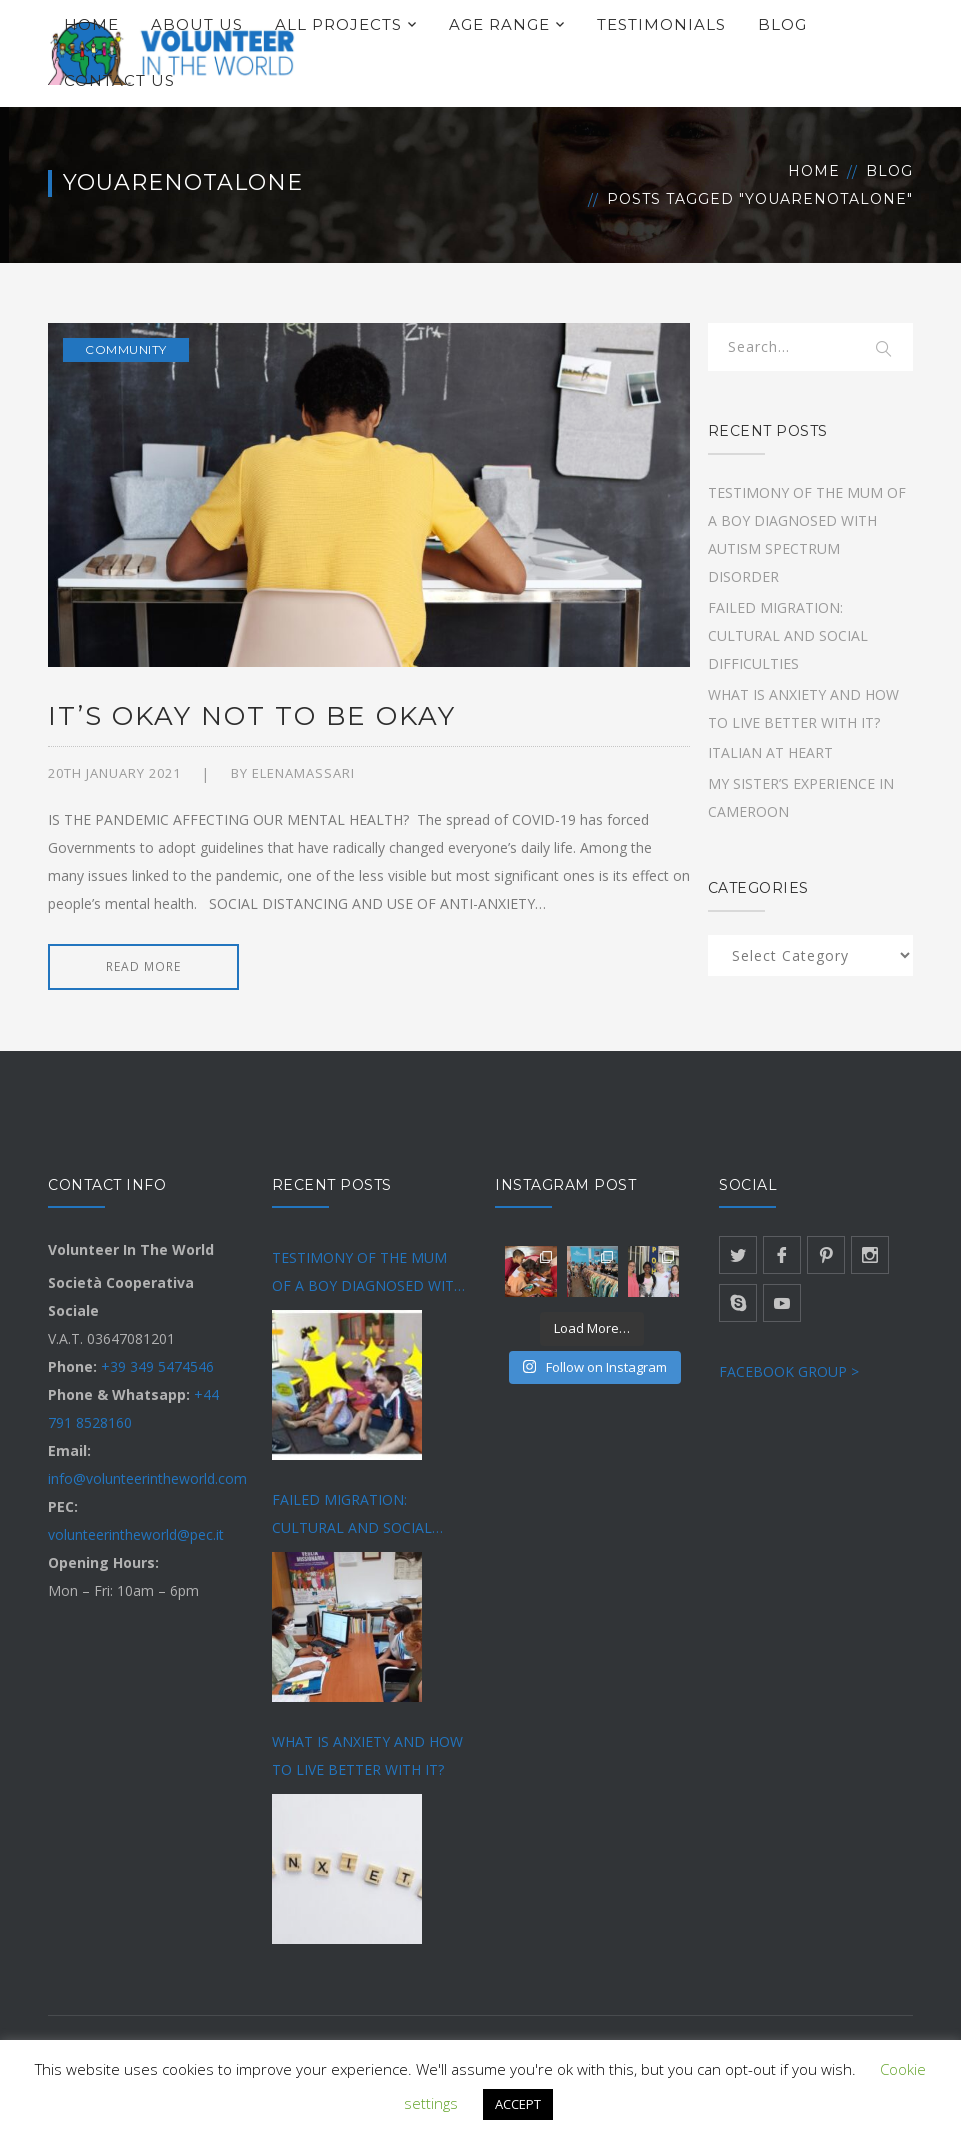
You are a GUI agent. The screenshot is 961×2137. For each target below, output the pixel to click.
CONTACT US (119, 80)
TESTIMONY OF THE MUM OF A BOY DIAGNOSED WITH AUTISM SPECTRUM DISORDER (368, 1274)
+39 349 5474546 (157, 1366)
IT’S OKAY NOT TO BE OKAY (252, 716)
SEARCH (885, 350)
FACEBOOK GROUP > (789, 1371)
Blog (889, 171)
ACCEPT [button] (518, 2104)
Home (814, 171)
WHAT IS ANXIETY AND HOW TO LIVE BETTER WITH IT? (367, 1755)
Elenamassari (303, 773)
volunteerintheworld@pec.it (136, 1534)
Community (126, 349)
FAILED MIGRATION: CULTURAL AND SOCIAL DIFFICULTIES (788, 635)
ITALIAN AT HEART (770, 752)
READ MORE (143, 966)
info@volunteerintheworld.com (147, 1478)
